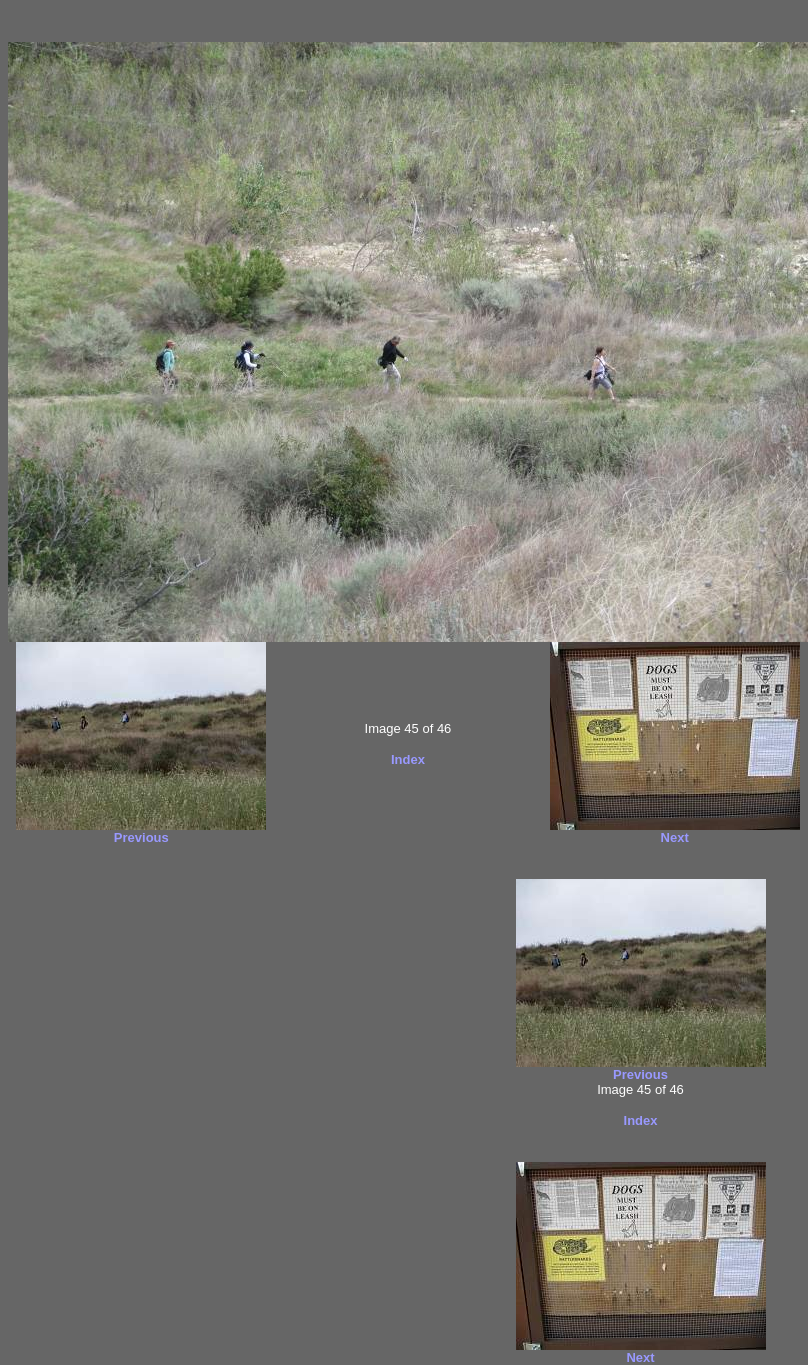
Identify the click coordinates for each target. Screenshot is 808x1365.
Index (408, 759)
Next (675, 837)
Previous (141, 837)
